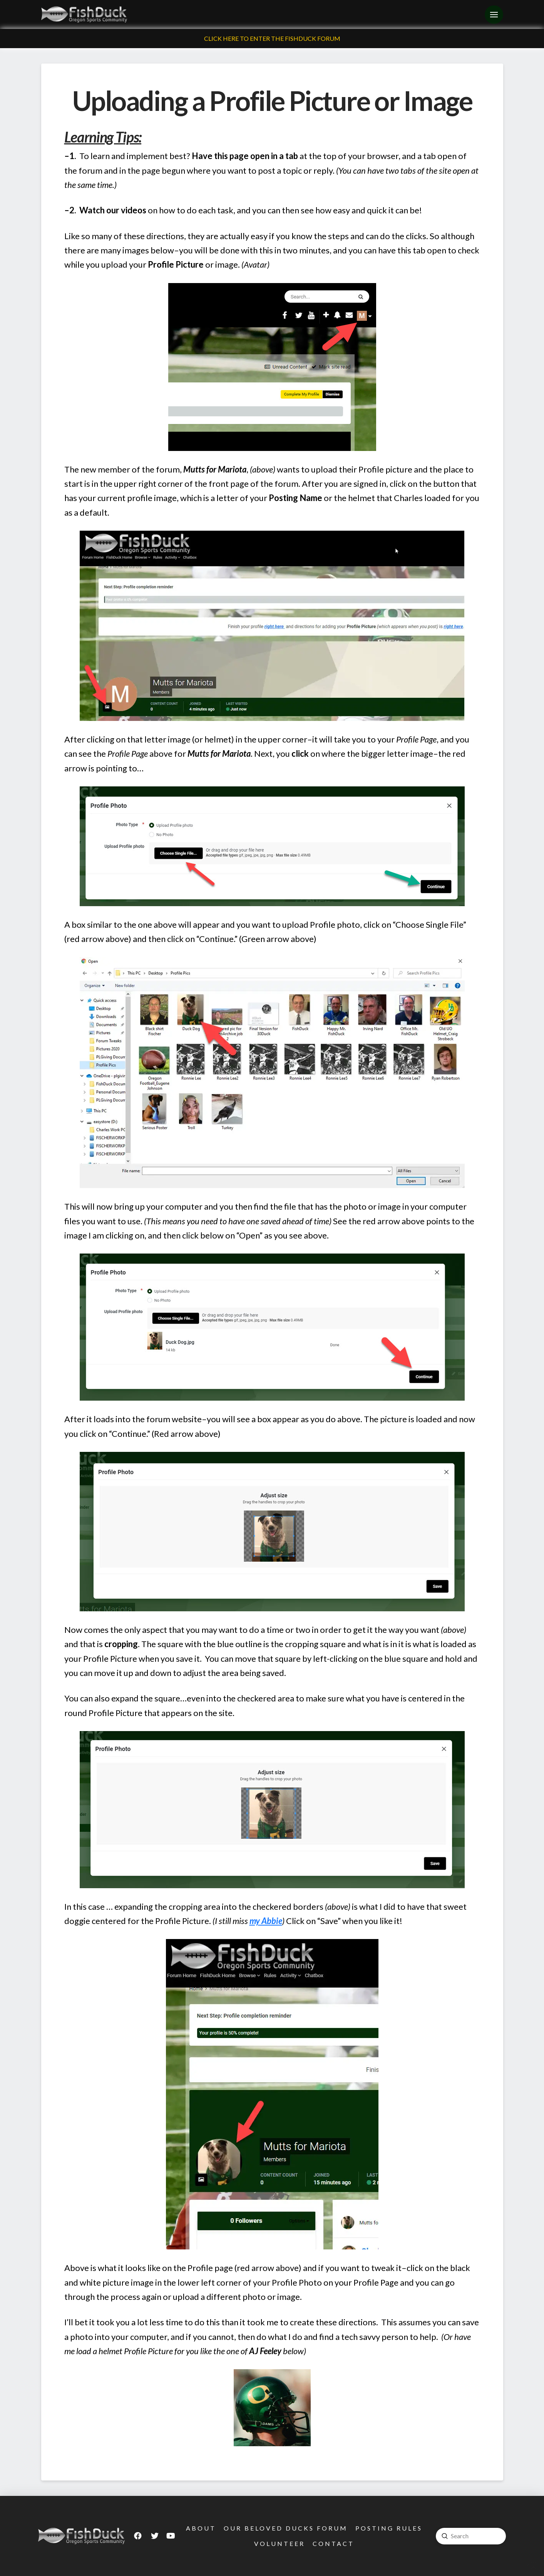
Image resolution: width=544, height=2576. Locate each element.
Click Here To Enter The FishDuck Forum (272, 38)
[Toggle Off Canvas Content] (494, 14)
